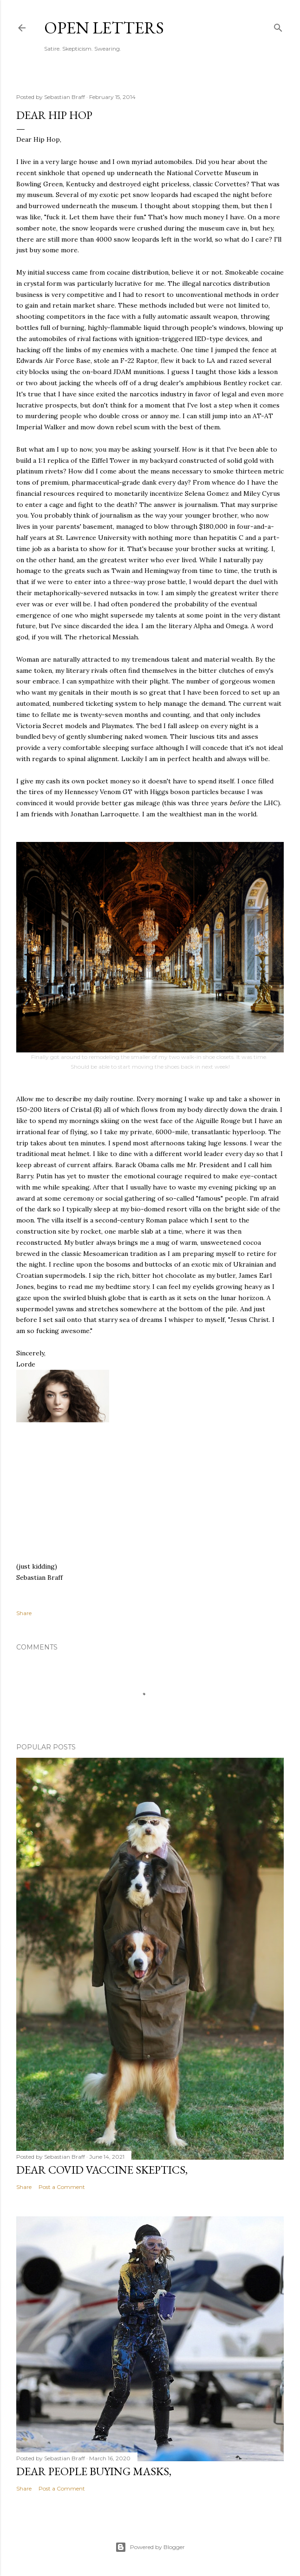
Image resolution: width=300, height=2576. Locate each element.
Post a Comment (62, 2186)
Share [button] (24, 1613)
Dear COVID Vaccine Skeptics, (102, 2169)
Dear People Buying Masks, (93, 2471)
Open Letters (104, 28)
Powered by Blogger (150, 2547)
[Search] (278, 26)
